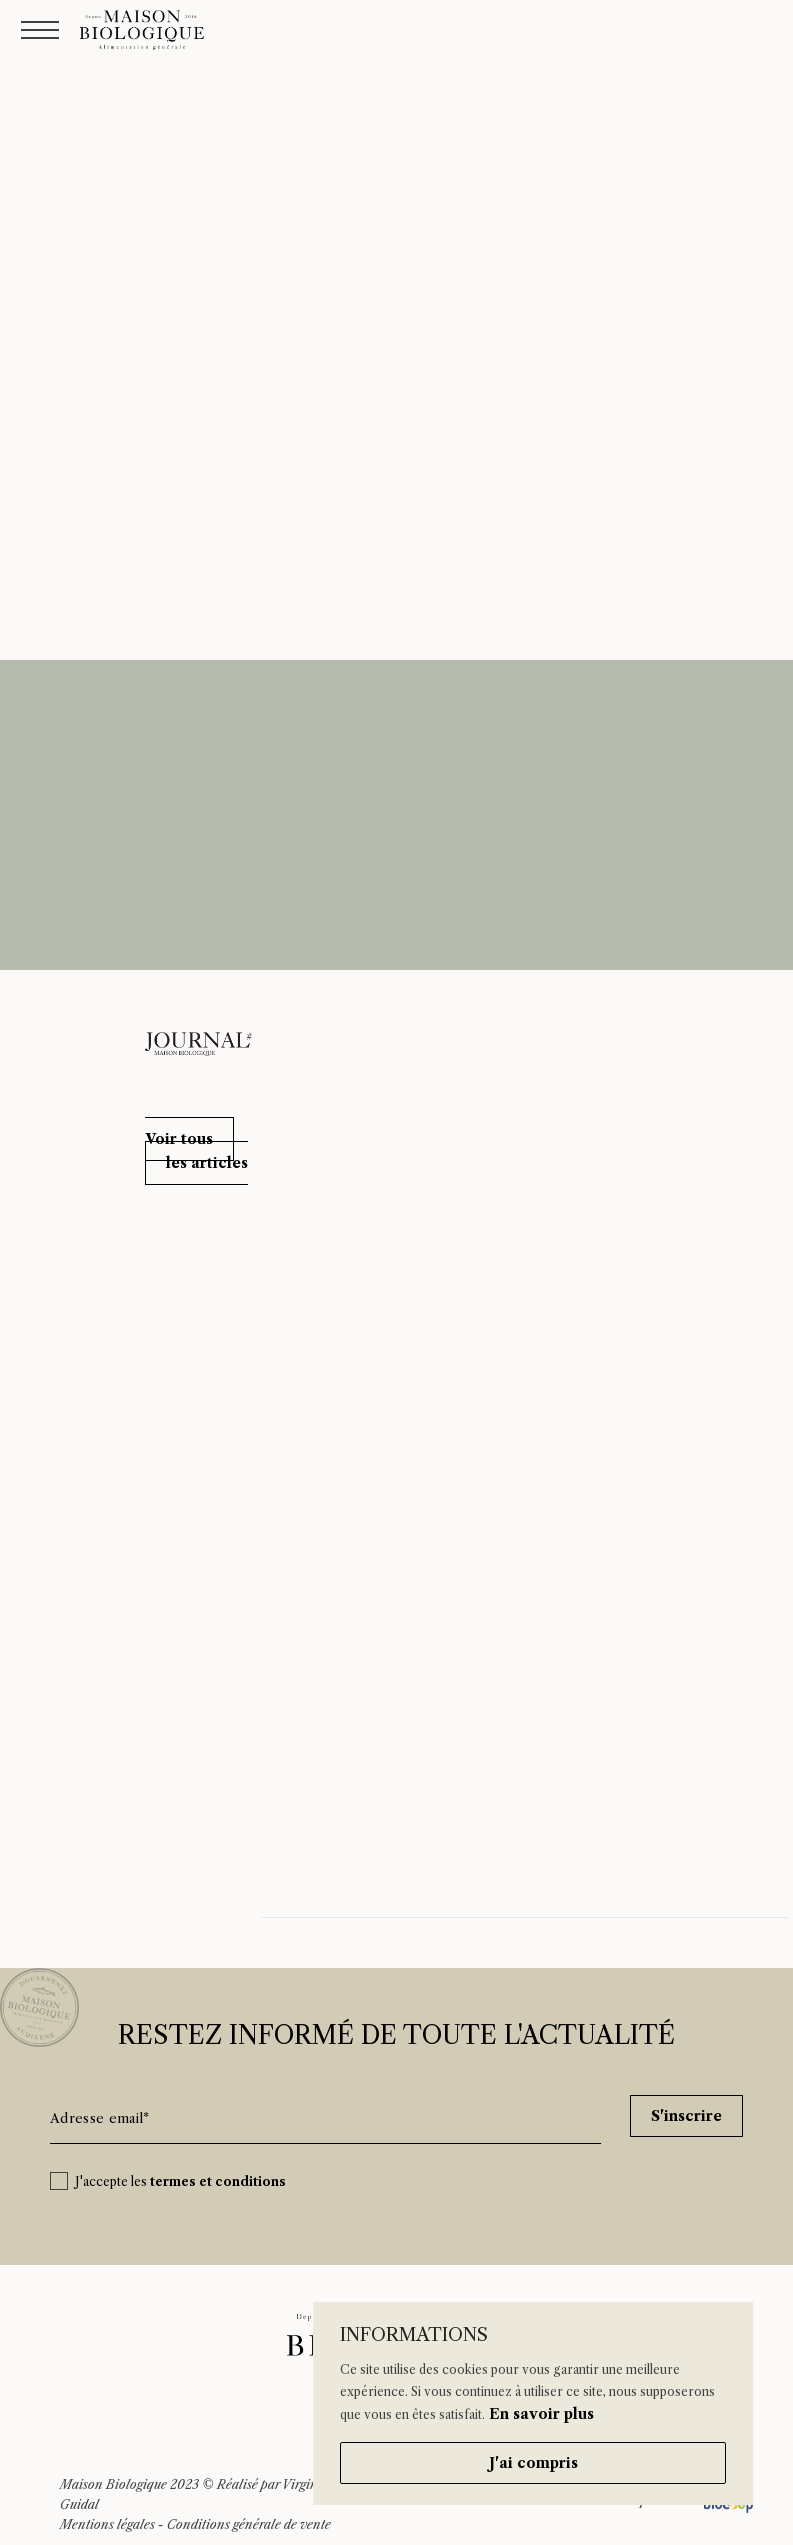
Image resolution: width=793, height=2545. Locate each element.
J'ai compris (533, 2463)
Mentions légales (107, 2524)
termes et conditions (218, 2181)
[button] (196, 1151)
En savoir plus (541, 2414)
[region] (533, 2403)
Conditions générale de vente (249, 2524)
